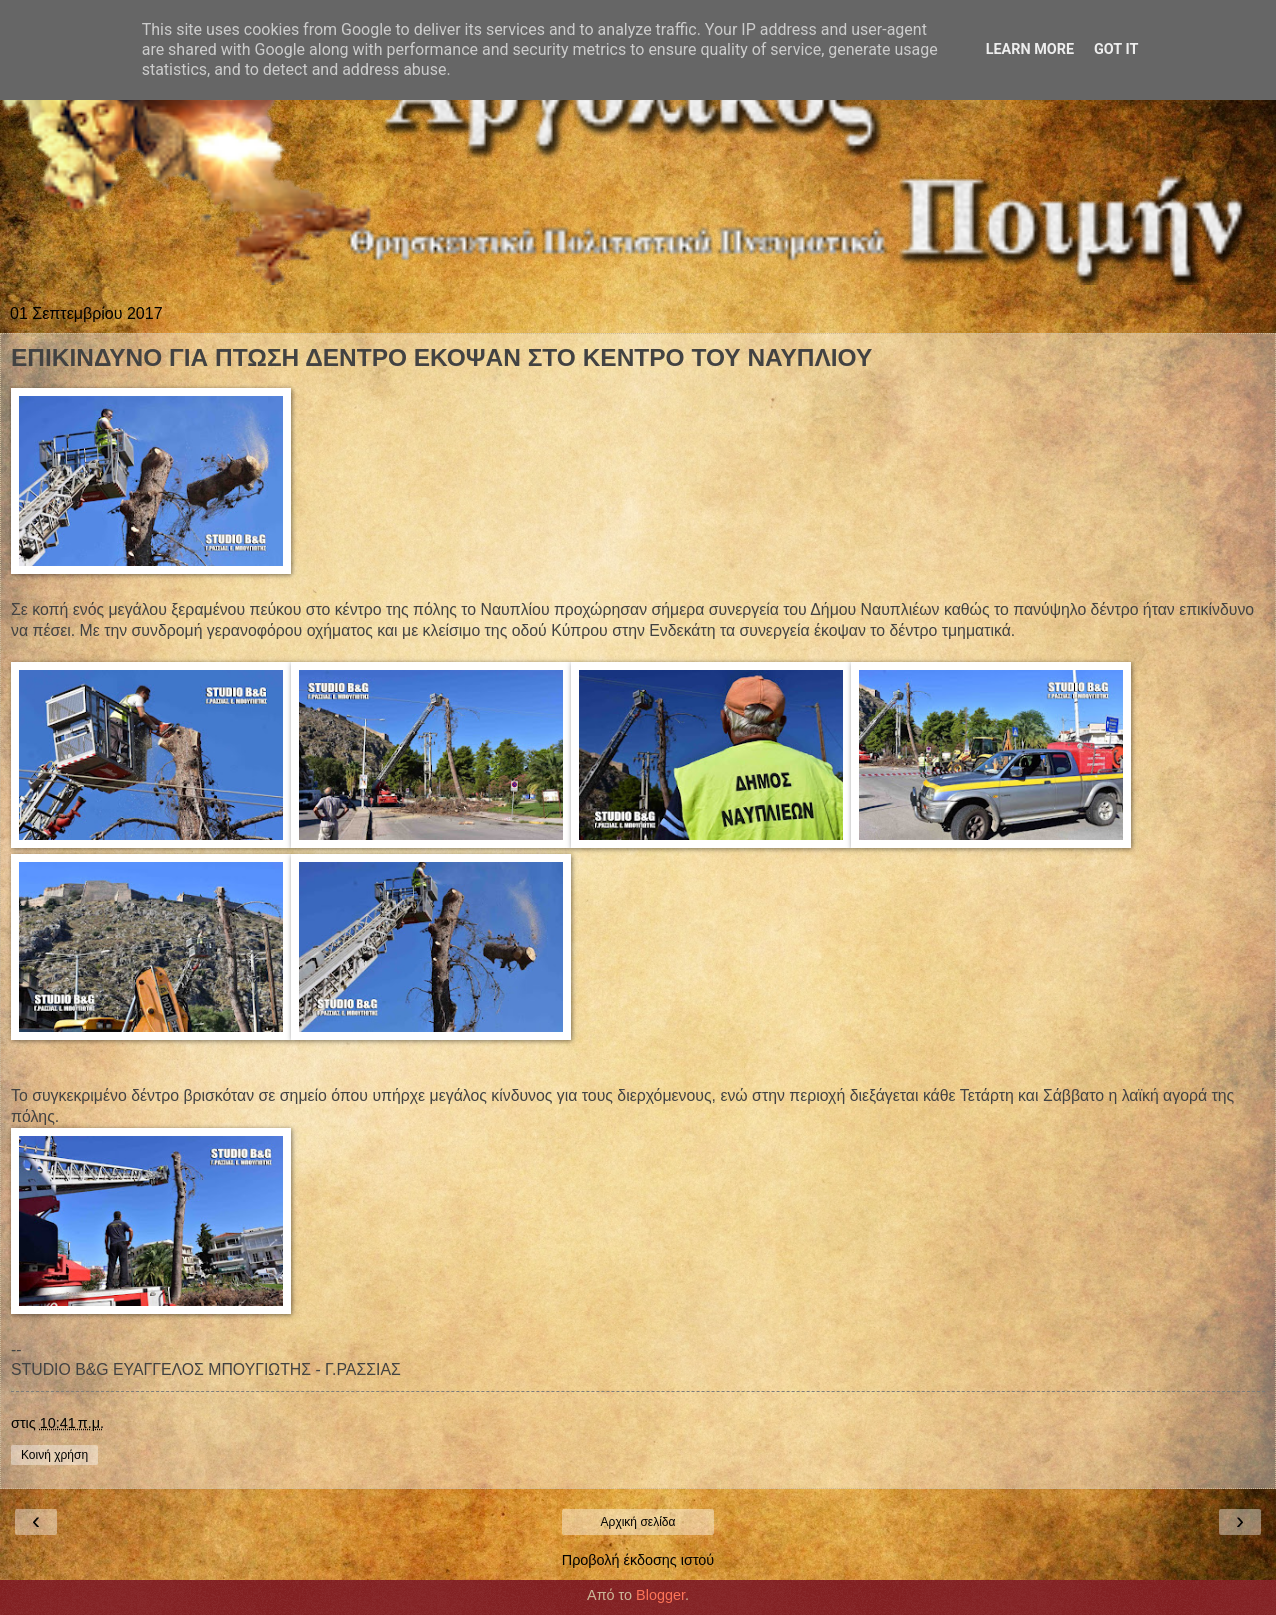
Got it (1116, 49)
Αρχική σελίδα (638, 1522)
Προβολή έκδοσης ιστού (638, 1560)
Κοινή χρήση (54, 1455)
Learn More (1030, 49)
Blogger (660, 1595)
